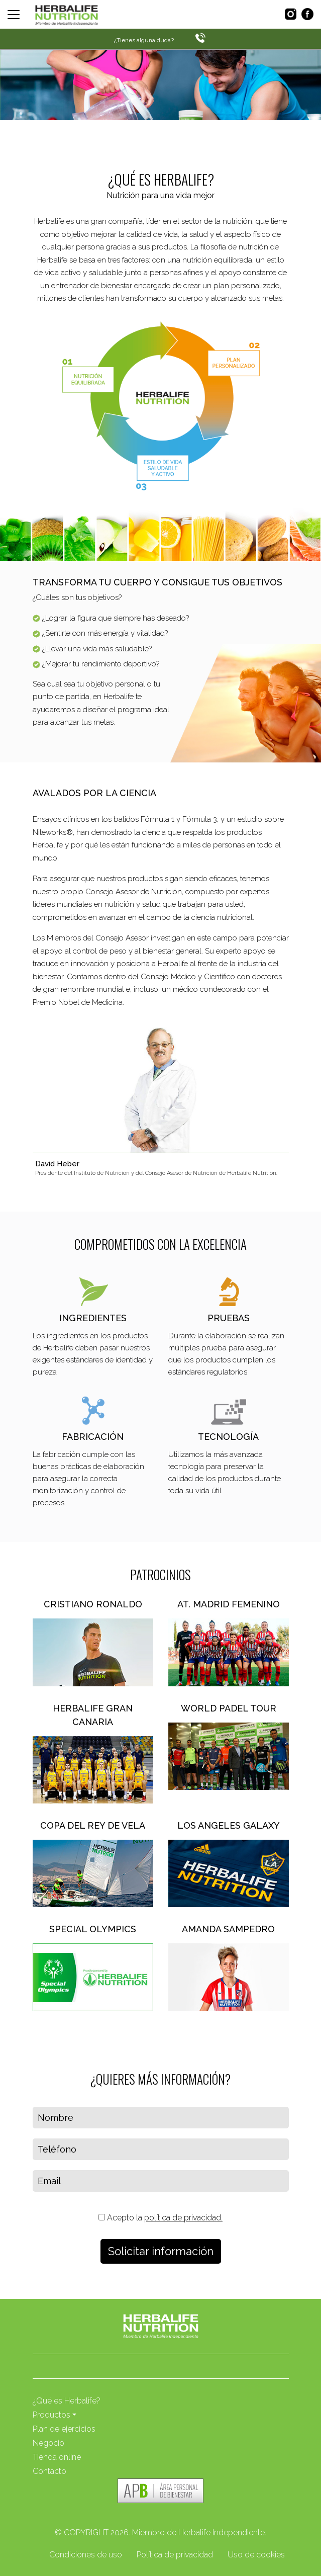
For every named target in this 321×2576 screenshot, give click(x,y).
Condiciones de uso (85, 2554)
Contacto (49, 2471)
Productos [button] (51, 2415)
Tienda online (57, 2457)
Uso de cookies (256, 2554)
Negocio (48, 2443)
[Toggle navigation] (13, 14)
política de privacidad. (183, 2217)
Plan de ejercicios (64, 2429)
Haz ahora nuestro (93, 137)
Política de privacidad (175, 2554)
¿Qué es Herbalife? (66, 2401)
